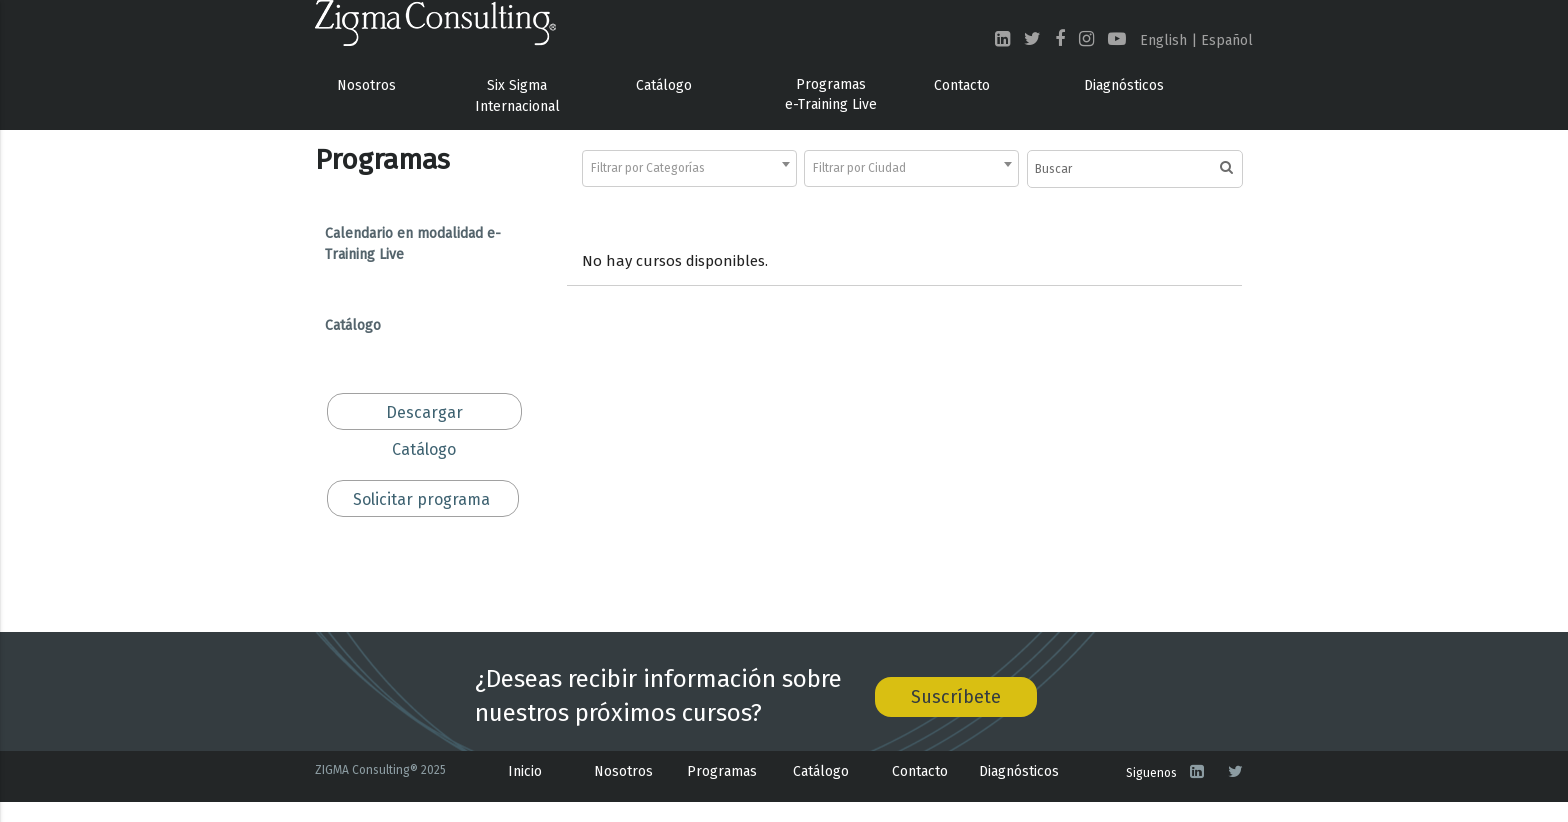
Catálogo (664, 85)
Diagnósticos (1124, 85)
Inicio (525, 771)
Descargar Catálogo (424, 416)
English (1163, 40)
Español (1227, 40)
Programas (722, 771)
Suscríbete (956, 697)
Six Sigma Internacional (517, 96)
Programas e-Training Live (831, 94)
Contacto (962, 85)
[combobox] (689, 168)
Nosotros (366, 85)
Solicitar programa (421, 499)
